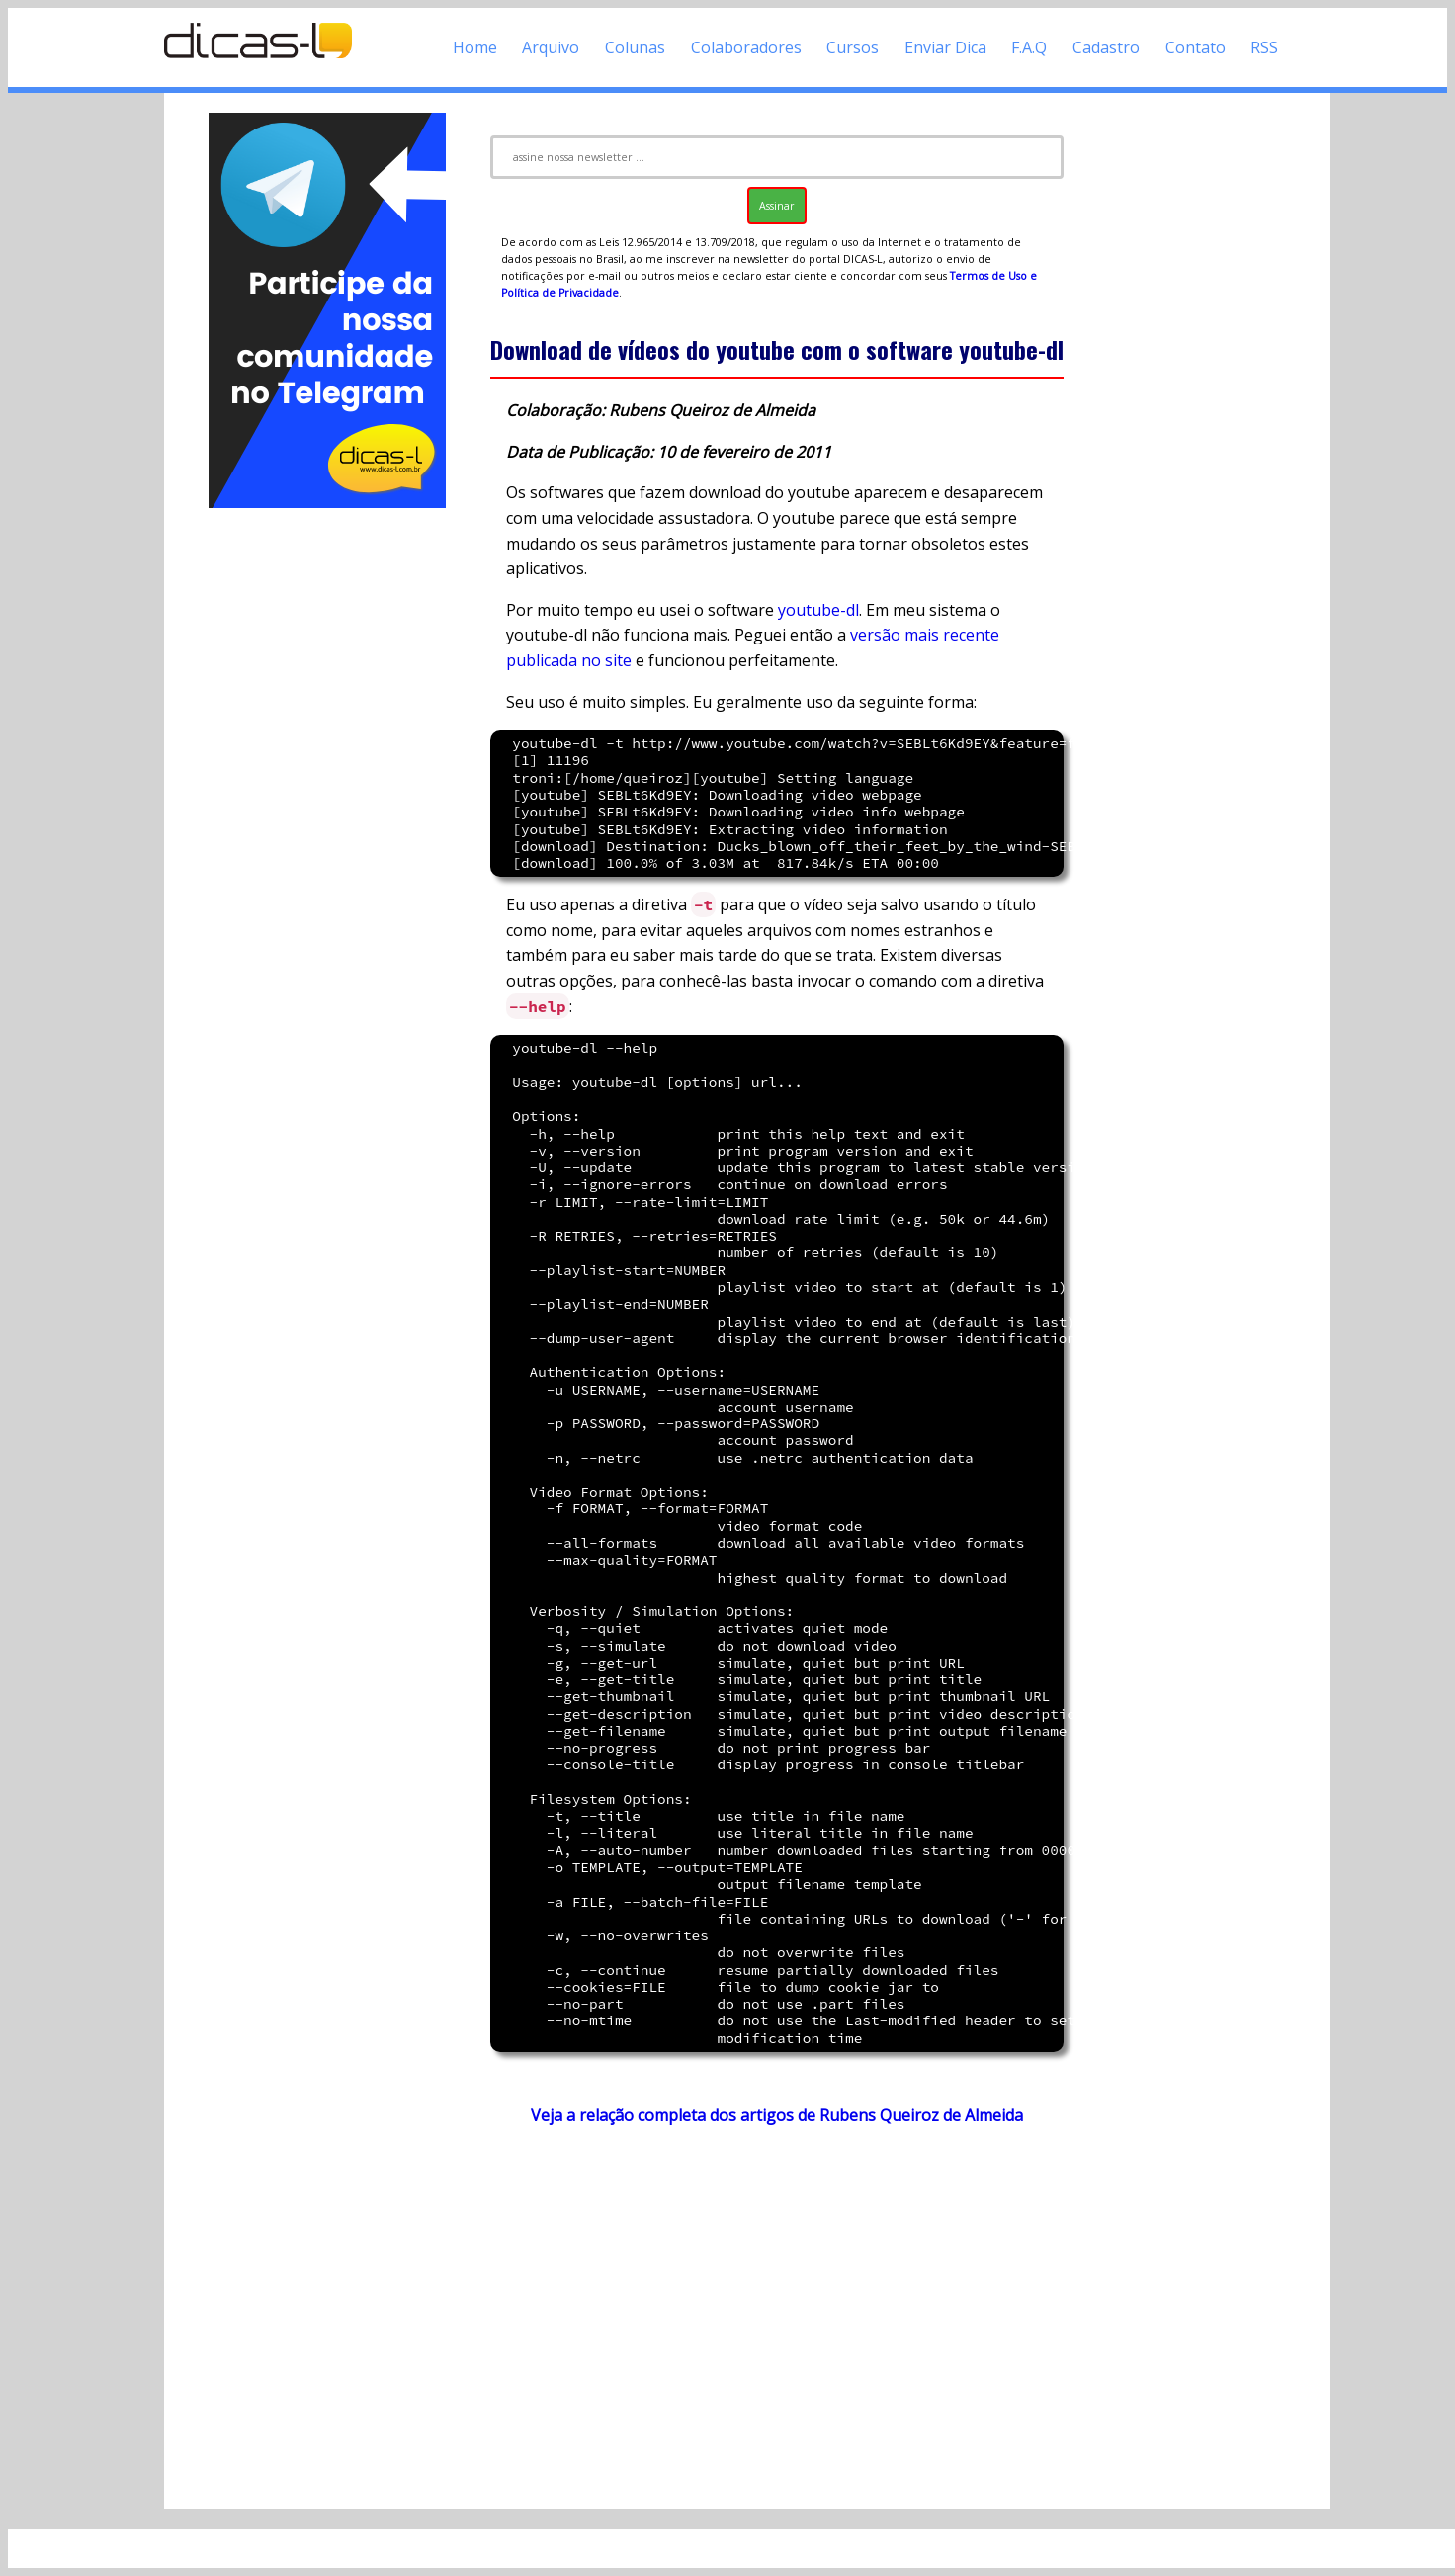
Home (475, 47)
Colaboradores (746, 47)
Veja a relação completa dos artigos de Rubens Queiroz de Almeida (777, 2115)
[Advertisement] (327, 808)
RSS (1264, 47)
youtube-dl (818, 610)
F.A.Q (1029, 47)
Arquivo (550, 47)
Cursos (852, 47)
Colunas (635, 47)
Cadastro (1106, 47)
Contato (1195, 47)
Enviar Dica (945, 47)
